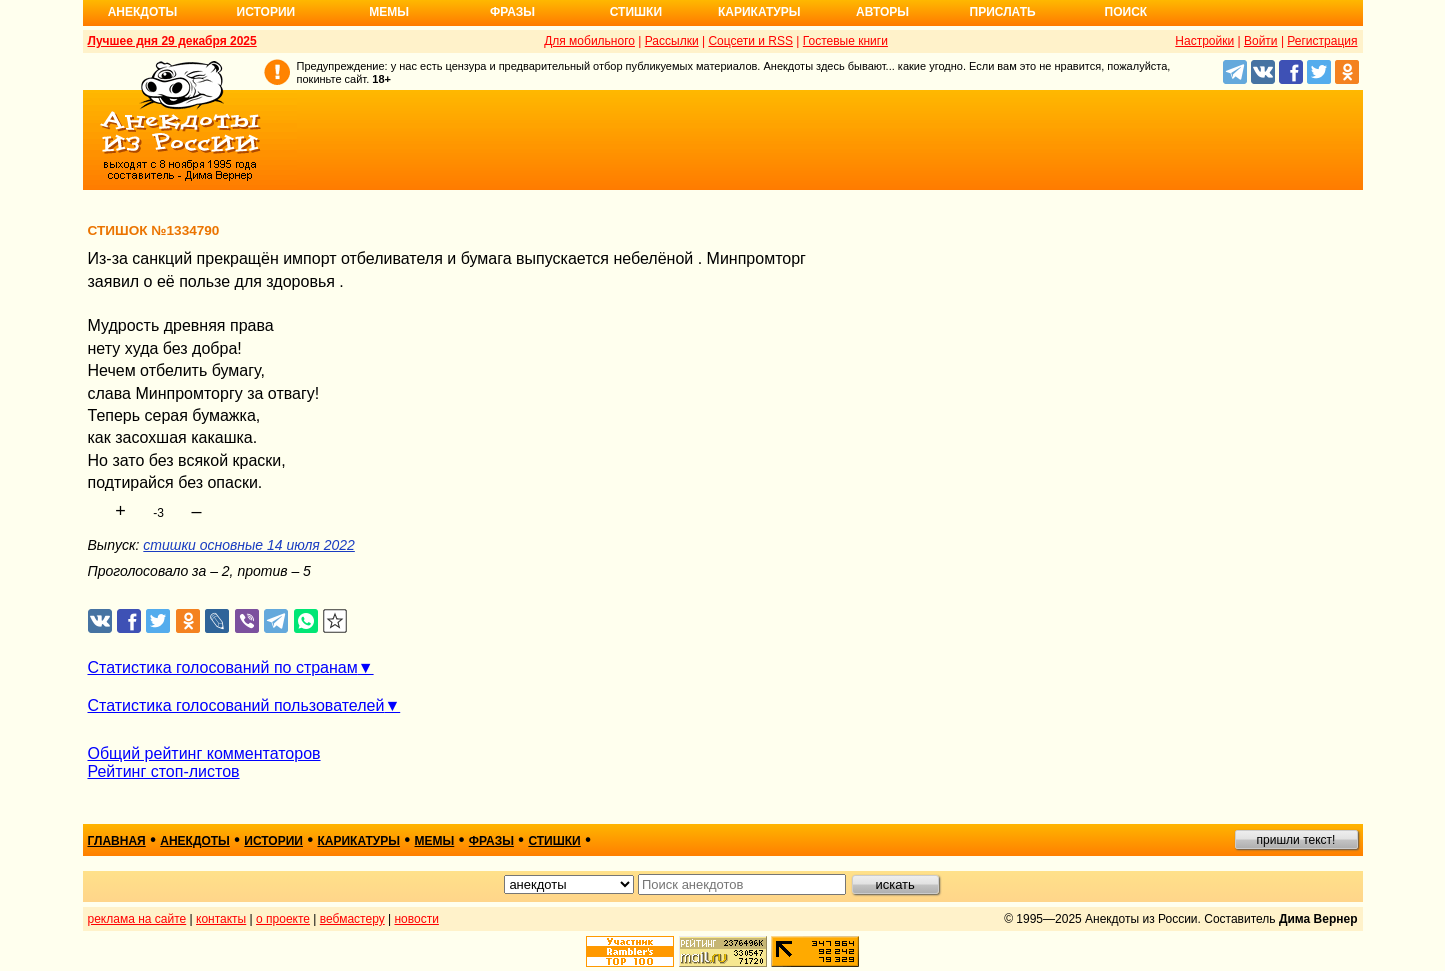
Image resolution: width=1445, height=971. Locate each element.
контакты (221, 919)
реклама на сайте (137, 919)
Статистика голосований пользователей (236, 705)
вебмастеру (352, 919)
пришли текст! (1296, 840)
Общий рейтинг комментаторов (204, 753)
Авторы (882, 12)
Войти (1261, 41)
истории (273, 841)
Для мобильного (589, 41)
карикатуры (358, 841)
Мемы (389, 12)
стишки (554, 841)
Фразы (512, 12)
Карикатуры (759, 12)
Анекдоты (143, 12)
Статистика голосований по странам (223, 667)
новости (416, 919)
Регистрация (1322, 41)
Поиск (1126, 12)
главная (117, 841)
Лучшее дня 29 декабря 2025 (172, 41)
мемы (435, 841)
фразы (491, 841)
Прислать (1003, 12)
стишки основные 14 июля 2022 (249, 545)
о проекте (283, 919)
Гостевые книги (845, 41)
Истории (266, 12)
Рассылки (672, 41)
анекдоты (195, 841)
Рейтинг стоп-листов (164, 771)
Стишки (636, 12)
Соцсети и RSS (750, 41)
